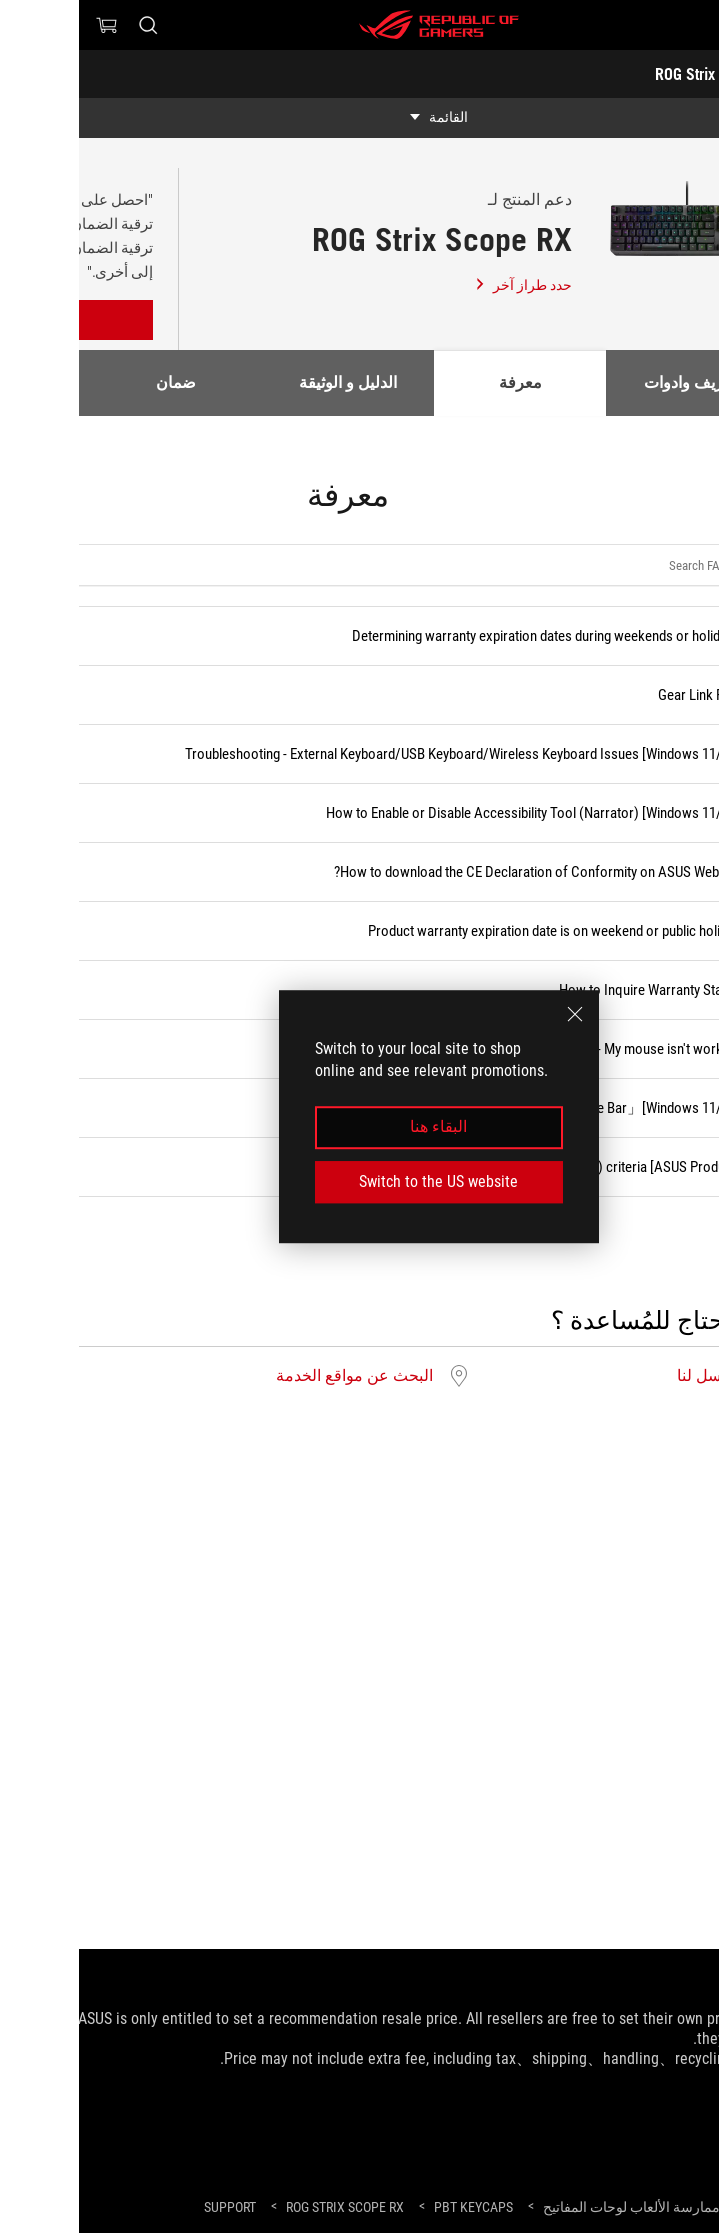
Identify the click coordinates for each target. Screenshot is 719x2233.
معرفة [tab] (441, 382)
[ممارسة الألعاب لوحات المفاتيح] (552, 2207)
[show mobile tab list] (359, 118)
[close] (496, 1014)
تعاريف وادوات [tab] (613, 382)
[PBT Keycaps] (394, 2207)
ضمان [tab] (97, 382)
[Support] (151, 2208)
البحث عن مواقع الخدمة (275, 1376)
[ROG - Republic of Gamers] (360, 25)
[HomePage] (687, 2208)
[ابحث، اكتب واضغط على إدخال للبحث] (68, 25)
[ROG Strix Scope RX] (266, 2207)
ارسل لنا (626, 1376)
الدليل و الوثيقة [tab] (269, 382)
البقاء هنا (359, 1127)
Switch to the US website (359, 1181)
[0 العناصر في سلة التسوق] (28, 25)
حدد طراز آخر (444, 285)
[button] (691, 25)
